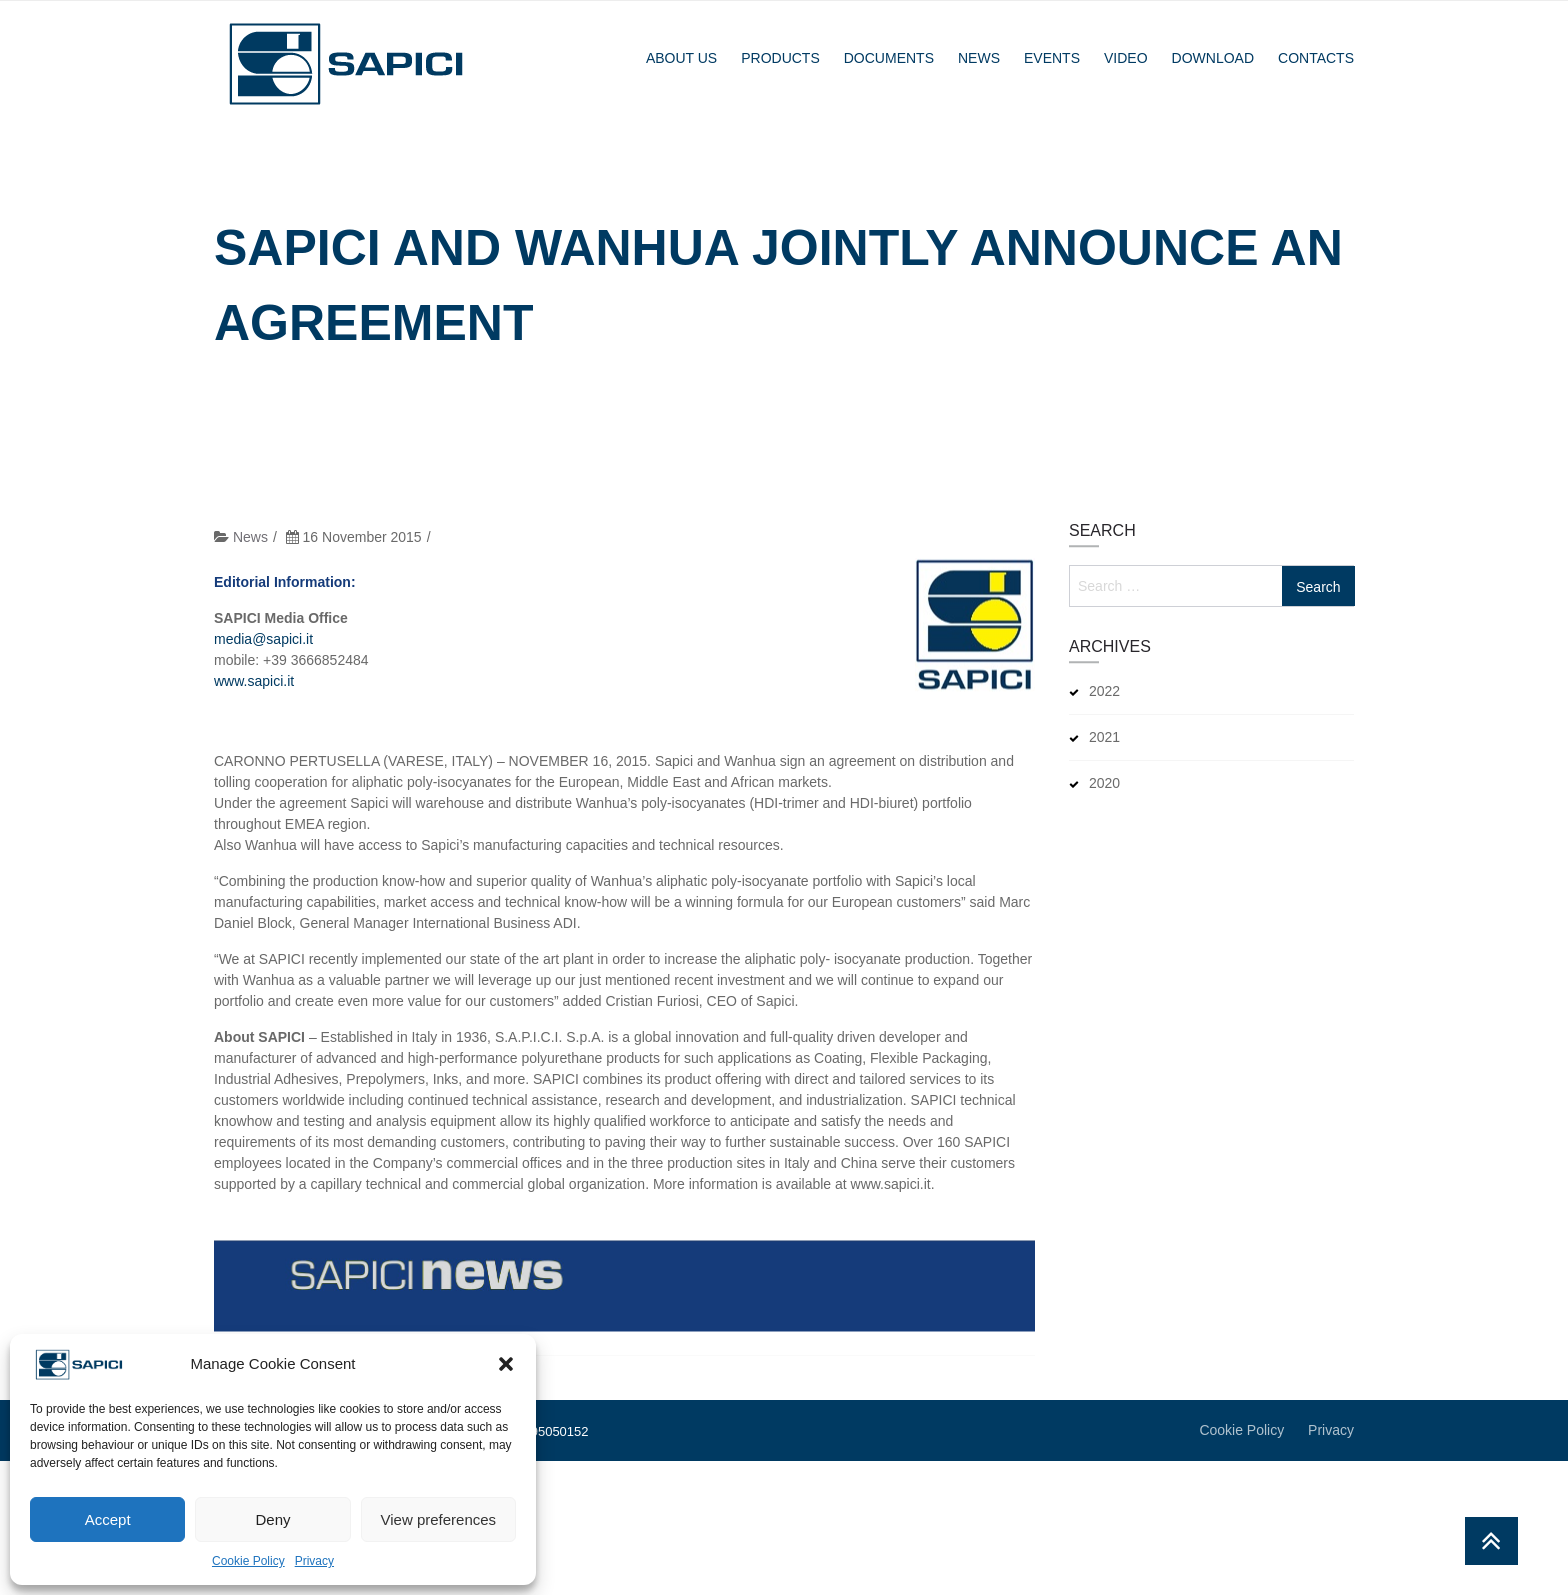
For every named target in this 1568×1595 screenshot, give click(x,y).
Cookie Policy (248, 1561)
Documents (889, 58)
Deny (272, 1519)
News (979, 58)
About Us (681, 58)
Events (1052, 58)
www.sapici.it (254, 699)
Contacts (1316, 58)
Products (780, 58)
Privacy (314, 1561)
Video (1126, 58)
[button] (506, 1364)
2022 (1104, 691)
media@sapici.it (263, 657)
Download (1213, 58)
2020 (1104, 783)
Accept (108, 1519)
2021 (1104, 737)
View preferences (439, 1519)
